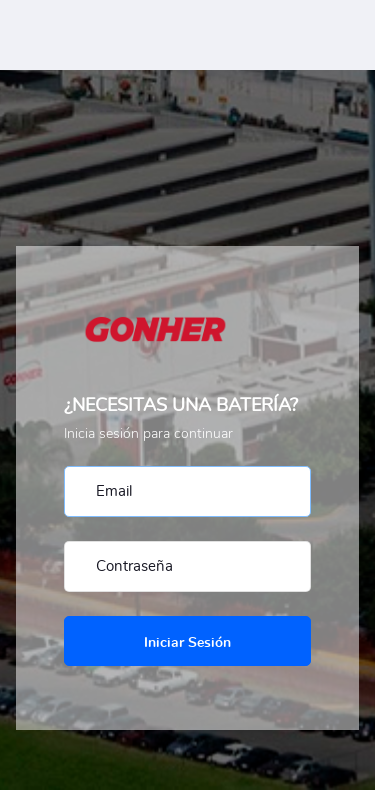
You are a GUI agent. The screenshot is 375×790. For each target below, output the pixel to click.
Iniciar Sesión (187, 643)
